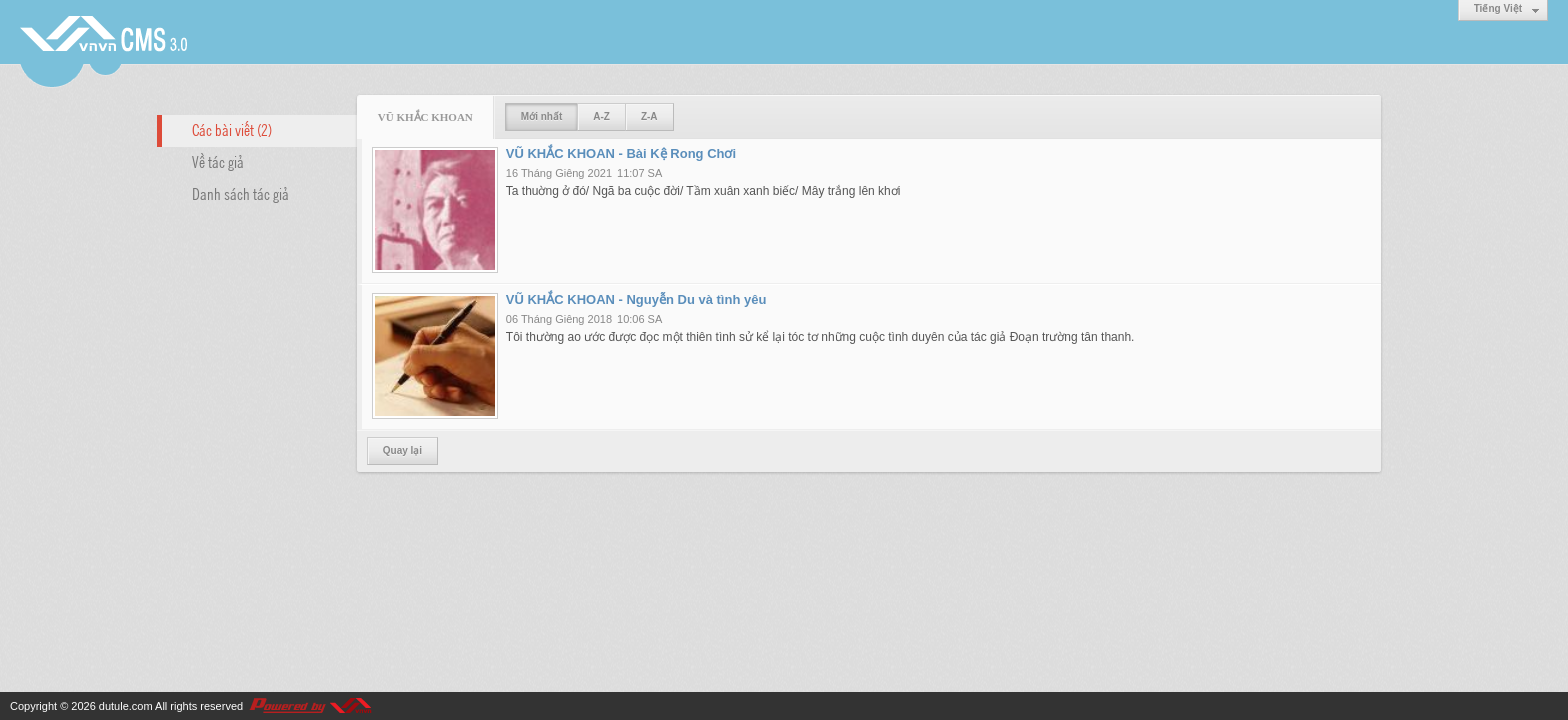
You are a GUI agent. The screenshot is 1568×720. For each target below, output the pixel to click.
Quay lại (402, 450)
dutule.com (126, 706)
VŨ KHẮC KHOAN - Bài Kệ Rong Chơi (621, 153)
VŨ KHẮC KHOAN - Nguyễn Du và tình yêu (636, 299)
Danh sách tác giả (240, 193)
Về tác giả (218, 161)
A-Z (601, 116)
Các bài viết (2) (232, 129)
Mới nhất (541, 116)
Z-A (649, 116)
